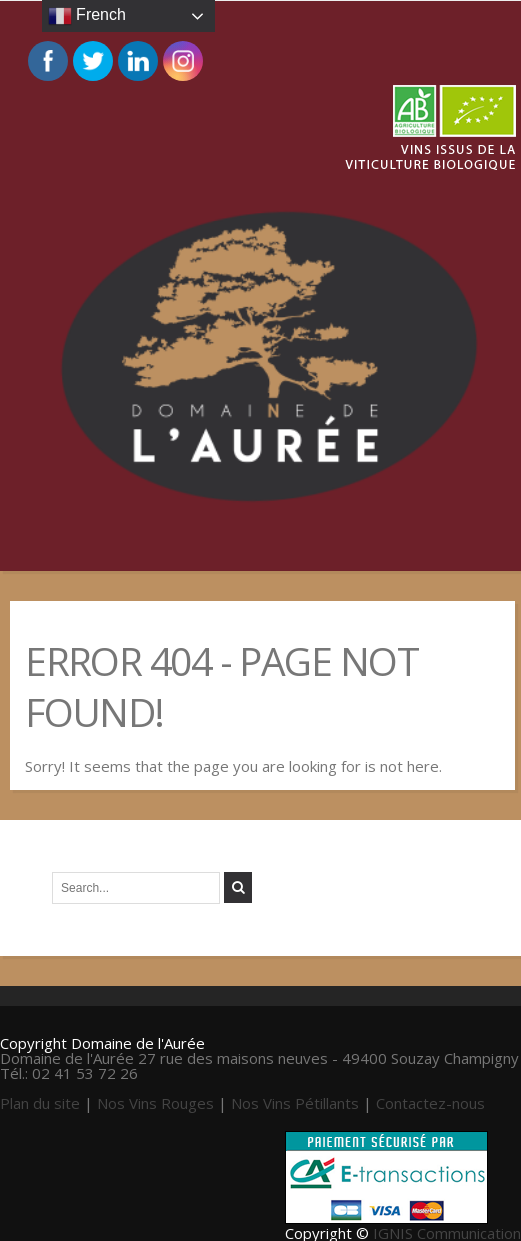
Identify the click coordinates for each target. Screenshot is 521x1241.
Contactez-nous (430, 1103)
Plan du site (40, 1103)
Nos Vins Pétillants (295, 1103)
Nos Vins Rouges (155, 1103)
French (87, 16)
